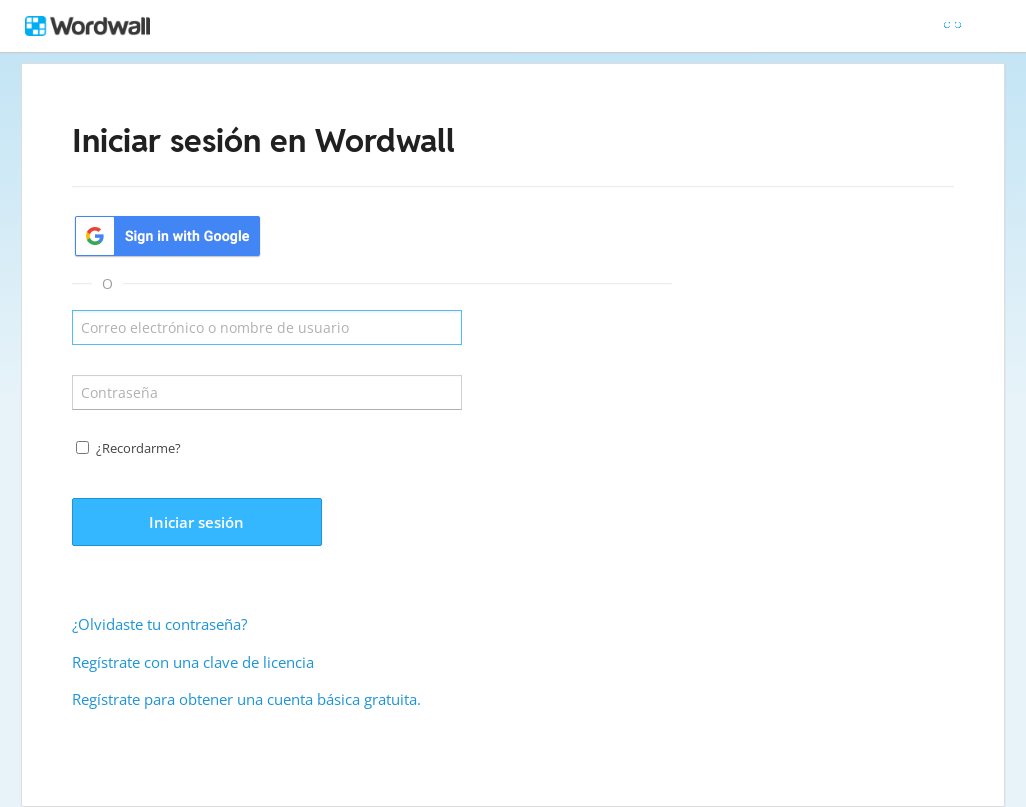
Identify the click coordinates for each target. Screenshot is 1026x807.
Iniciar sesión (196, 522)
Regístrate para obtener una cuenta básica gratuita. (246, 699)
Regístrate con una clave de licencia (193, 662)
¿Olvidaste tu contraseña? (159, 624)
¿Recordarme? (138, 448)
